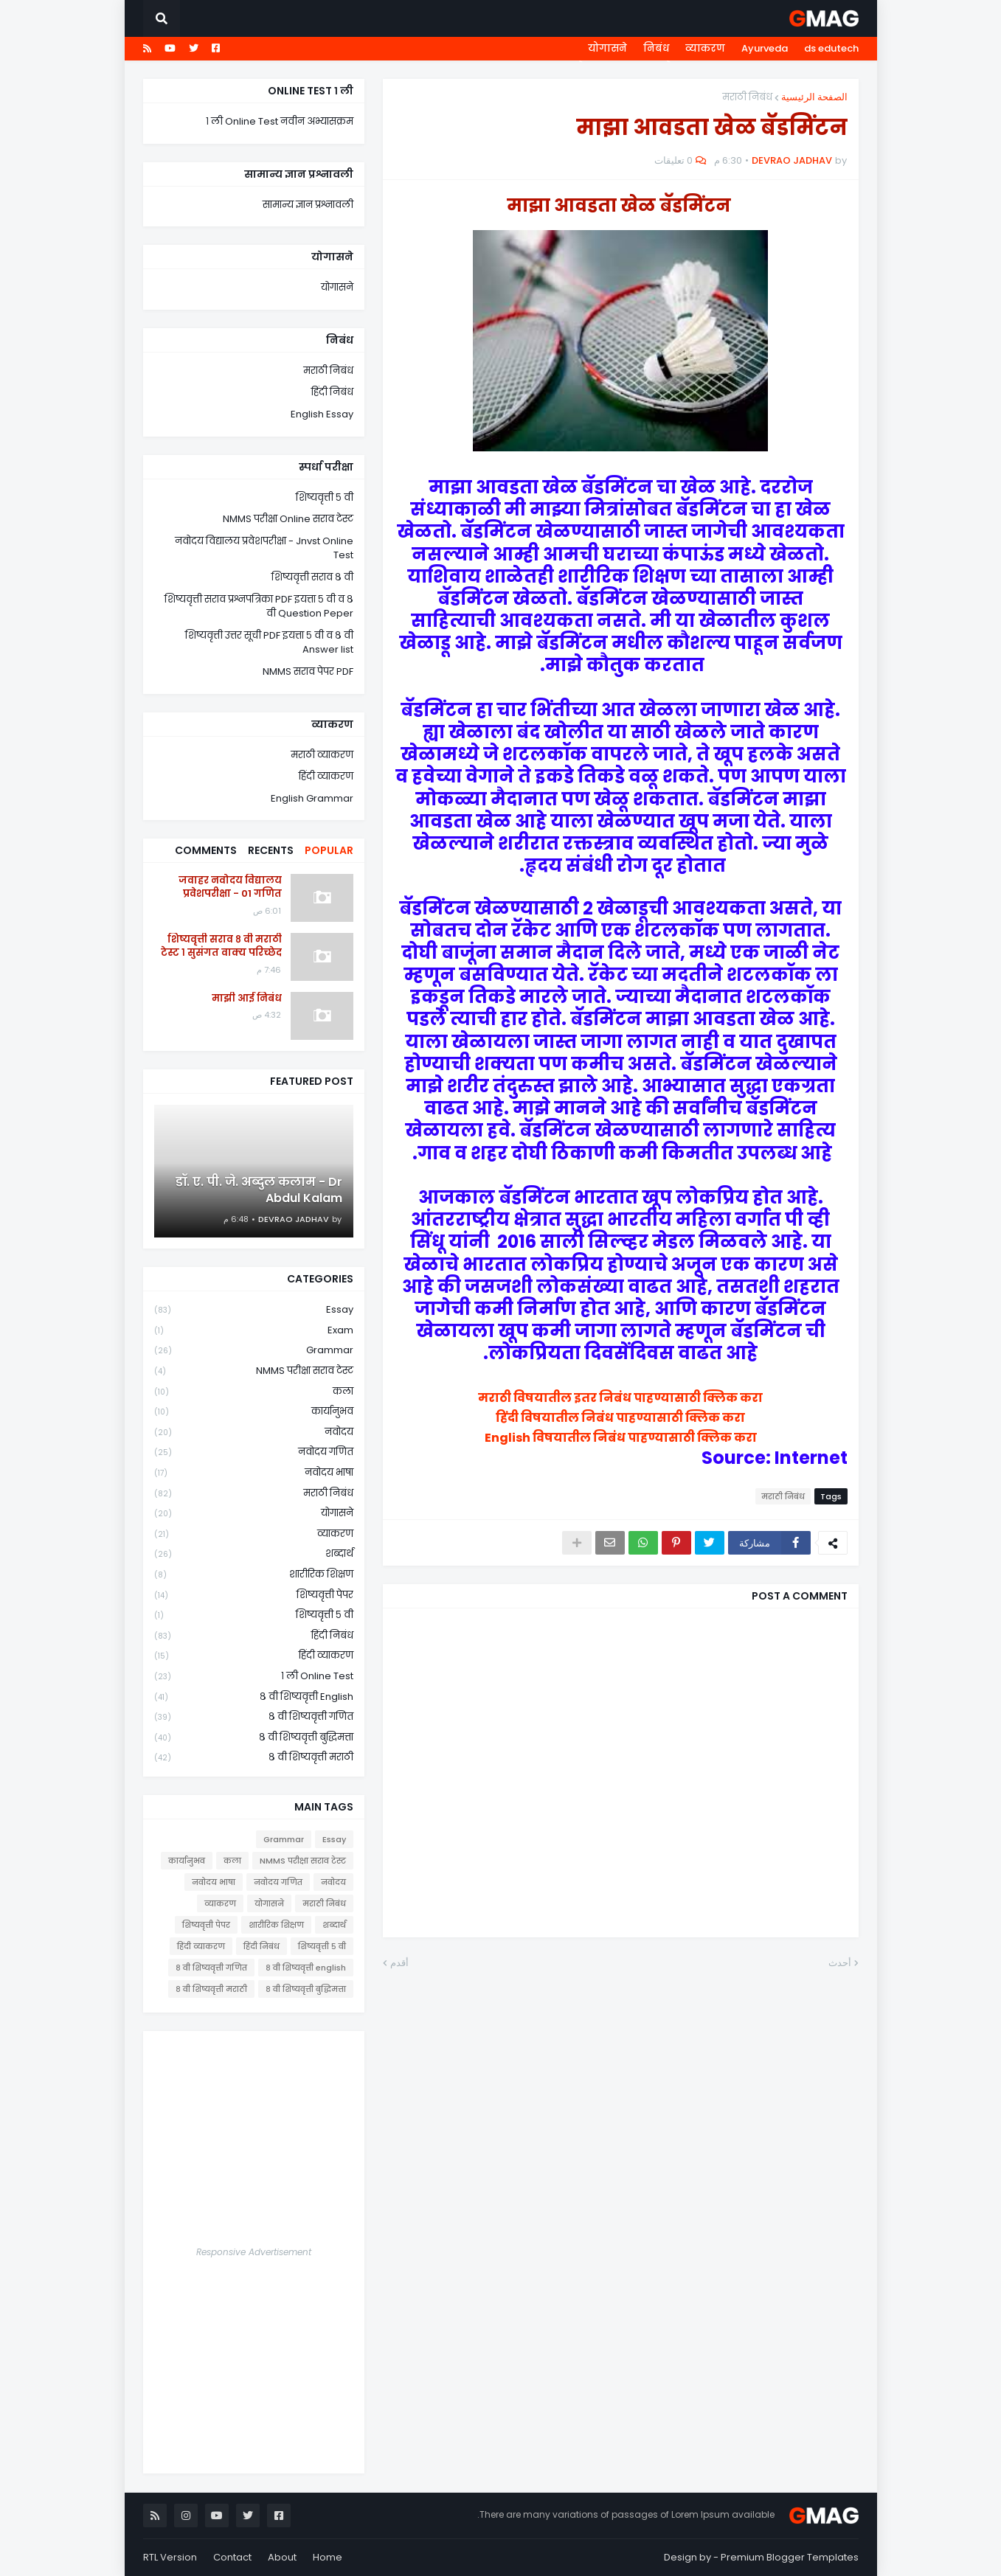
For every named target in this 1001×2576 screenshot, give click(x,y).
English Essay (322, 414)
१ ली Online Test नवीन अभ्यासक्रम (279, 121)
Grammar (253, 1350)
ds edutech (831, 48)
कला (253, 1392)
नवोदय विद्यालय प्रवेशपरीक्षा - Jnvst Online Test (264, 548)
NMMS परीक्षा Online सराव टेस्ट (288, 519)
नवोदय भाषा (253, 1473)
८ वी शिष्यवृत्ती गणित (253, 1717)
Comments (206, 850)
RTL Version (170, 2557)
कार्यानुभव (253, 1412)
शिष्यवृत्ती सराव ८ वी (312, 577)
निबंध (656, 48)
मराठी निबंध (747, 97)
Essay (253, 1310)
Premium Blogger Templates (790, 2557)
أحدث (839, 1963)
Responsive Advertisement (253, 2252)
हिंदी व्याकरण (326, 776)
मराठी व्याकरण (322, 755)
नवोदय (253, 1432)
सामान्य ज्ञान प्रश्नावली (308, 205)
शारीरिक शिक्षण (253, 1575)
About (282, 2557)
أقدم (399, 1963)
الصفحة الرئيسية (814, 97)
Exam (253, 1331)
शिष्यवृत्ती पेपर (253, 1595)
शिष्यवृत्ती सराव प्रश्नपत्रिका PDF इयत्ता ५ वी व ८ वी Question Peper (258, 606)
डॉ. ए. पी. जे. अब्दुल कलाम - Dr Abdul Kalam (259, 1190)
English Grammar (312, 798)
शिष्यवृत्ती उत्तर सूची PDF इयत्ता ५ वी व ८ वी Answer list (269, 642)
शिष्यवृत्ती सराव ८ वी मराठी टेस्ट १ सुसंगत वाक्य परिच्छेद (221, 946)
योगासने (607, 48)
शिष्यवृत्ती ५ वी (324, 497)
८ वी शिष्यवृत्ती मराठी (253, 1757)
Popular (329, 850)
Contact (232, 2557)
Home (327, 2557)
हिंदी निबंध (332, 392)
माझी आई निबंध (247, 998)
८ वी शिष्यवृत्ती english (253, 1697)
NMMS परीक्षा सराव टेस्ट (253, 1371)
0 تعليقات (673, 160)
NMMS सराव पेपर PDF (308, 671)
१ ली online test (253, 1676)
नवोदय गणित (253, 1452)
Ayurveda (764, 48)
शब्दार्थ (253, 1554)
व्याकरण (705, 48)
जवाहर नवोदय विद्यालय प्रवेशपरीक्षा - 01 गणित (230, 887)
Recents (271, 850)
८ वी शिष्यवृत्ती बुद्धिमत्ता (253, 1738)
